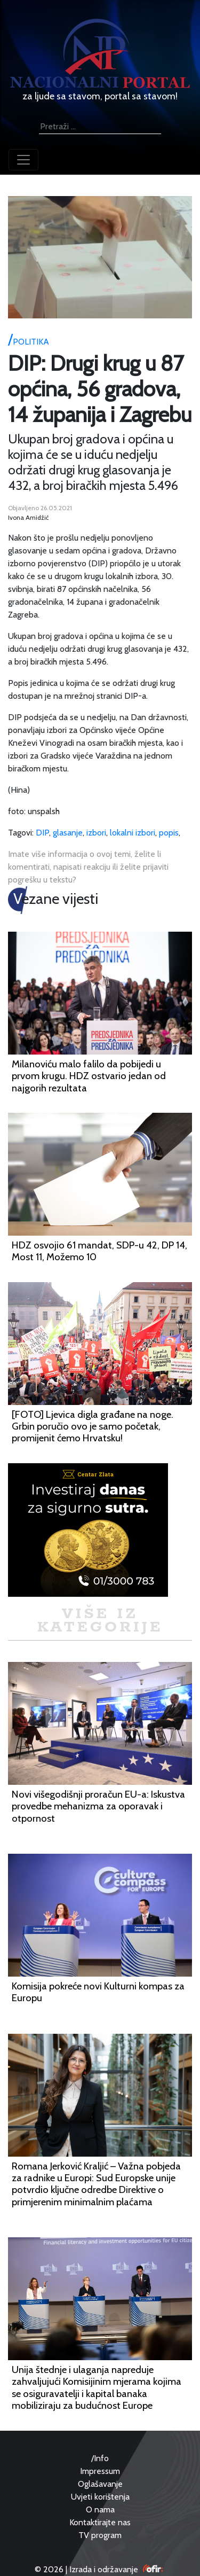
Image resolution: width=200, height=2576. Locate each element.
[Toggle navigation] (23, 159)
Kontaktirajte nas (100, 2522)
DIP (42, 833)
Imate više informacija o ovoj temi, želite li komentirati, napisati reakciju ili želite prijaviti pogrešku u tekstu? (88, 867)
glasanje (68, 833)
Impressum (100, 2471)
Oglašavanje (100, 2484)
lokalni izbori (132, 833)
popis (169, 833)
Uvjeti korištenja (100, 2497)
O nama (100, 2509)
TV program (100, 2535)
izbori (96, 833)
